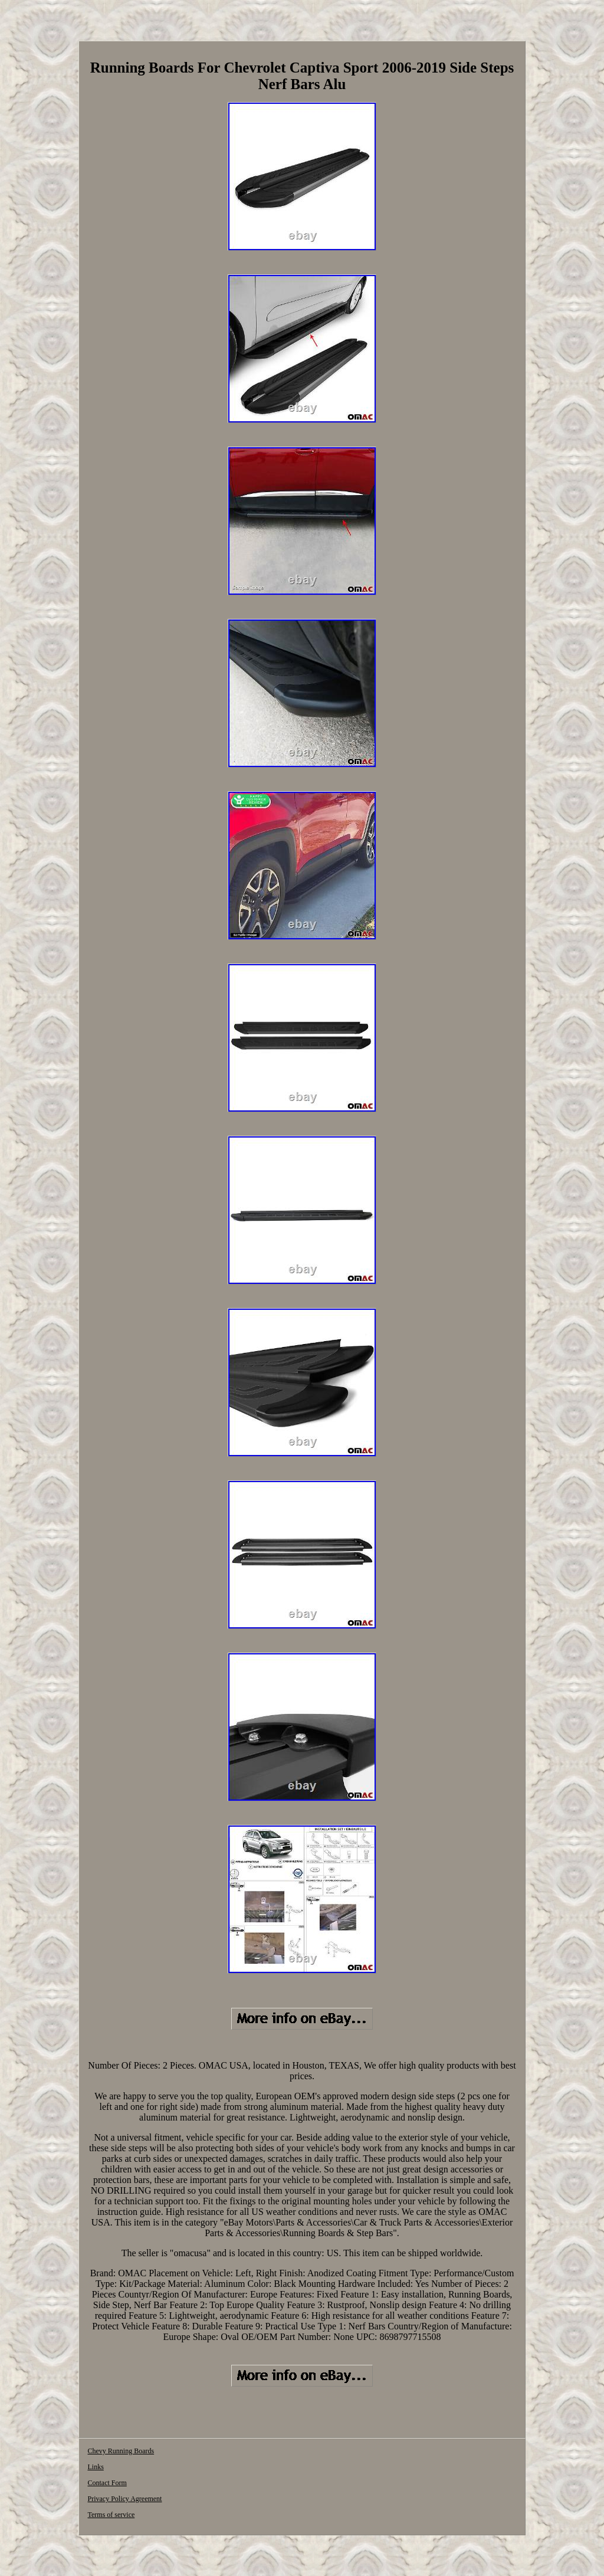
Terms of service (110, 2515)
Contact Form (106, 2483)
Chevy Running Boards (120, 2451)
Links (95, 2467)
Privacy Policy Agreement (124, 2499)
